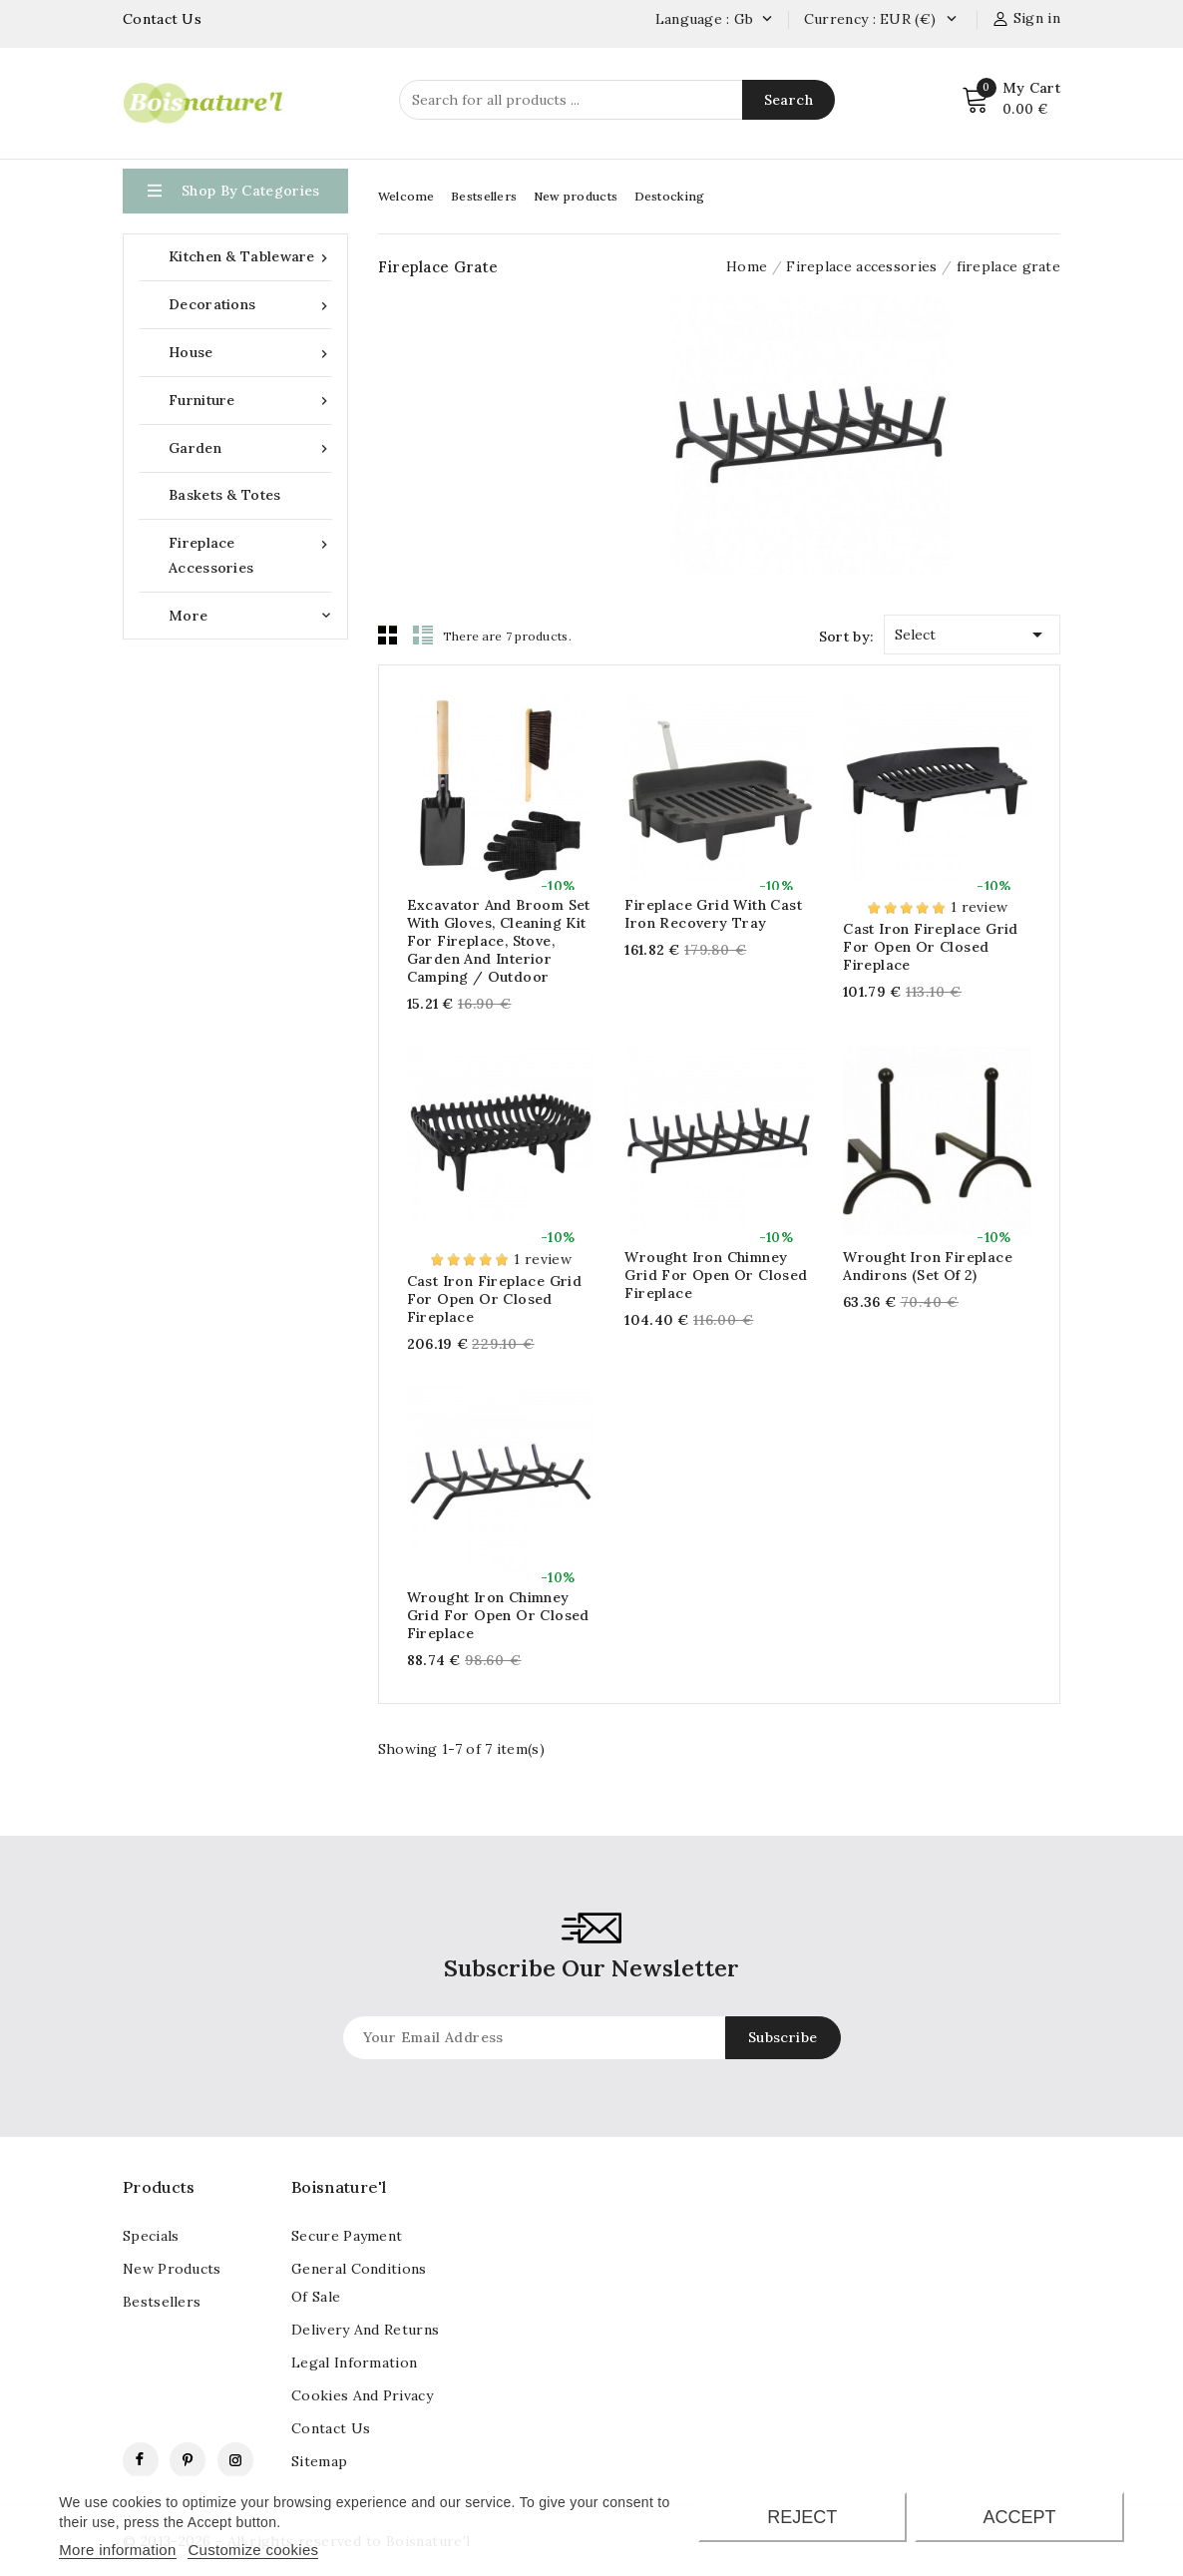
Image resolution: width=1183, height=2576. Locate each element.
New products (576, 196)
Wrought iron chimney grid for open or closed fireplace (715, 1275)
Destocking (669, 196)
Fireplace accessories (250, 554)
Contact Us (162, 19)
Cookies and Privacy (362, 2395)
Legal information (354, 2362)
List (423, 634)
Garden (250, 448)
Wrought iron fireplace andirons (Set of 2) (927, 1266)
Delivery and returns (365, 2330)
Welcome (406, 196)
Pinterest (187, 2460)
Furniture (250, 400)
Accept (1020, 2517)
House (250, 352)
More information (117, 2549)
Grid (388, 634)
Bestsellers (484, 196)
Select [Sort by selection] (972, 631)
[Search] (617, 100)
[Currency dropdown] (951, 20)
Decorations (250, 304)
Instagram (235, 2460)
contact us (330, 2428)
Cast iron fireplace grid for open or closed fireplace (930, 947)
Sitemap (319, 2461)
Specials (151, 2236)
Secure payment (346, 2236)
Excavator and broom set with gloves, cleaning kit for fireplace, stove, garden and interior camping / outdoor (499, 941)
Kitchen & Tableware (250, 256)
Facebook (141, 2460)
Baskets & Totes (225, 495)
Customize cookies (253, 2549)
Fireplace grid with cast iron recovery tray (713, 914)
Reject (802, 2517)
